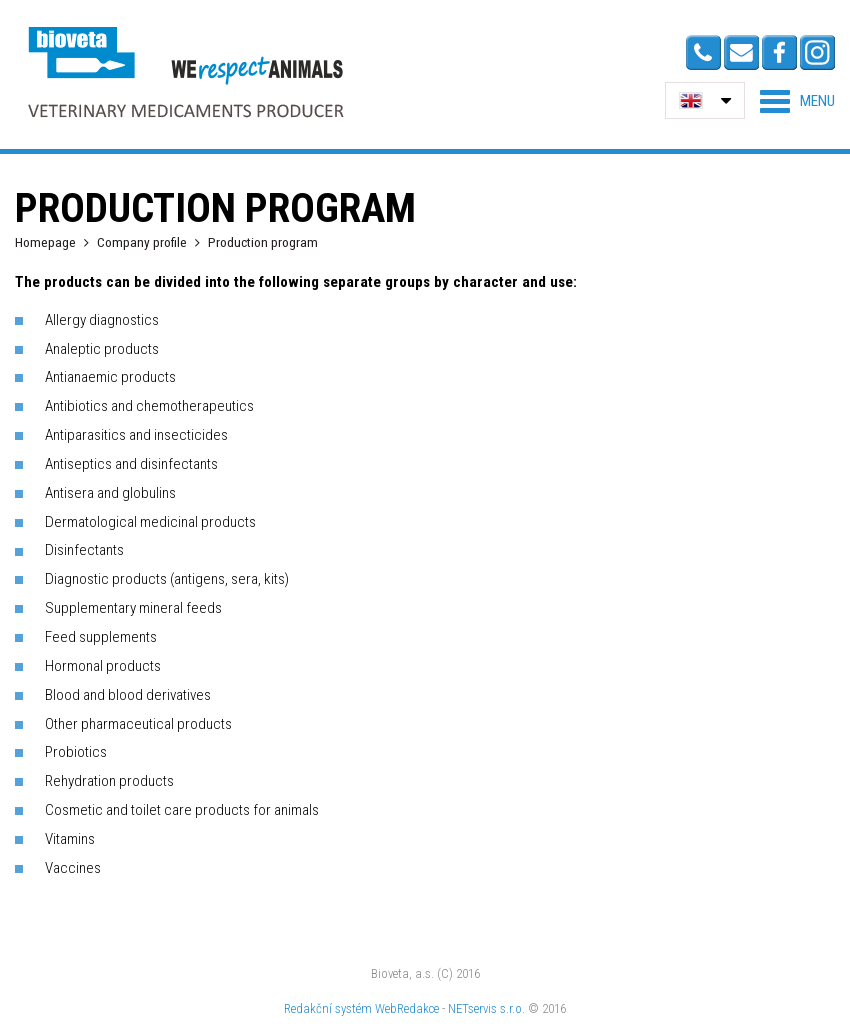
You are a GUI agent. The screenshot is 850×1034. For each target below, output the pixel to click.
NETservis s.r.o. (486, 1008)
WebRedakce (407, 1008)
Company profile (142, 242)
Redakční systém (328, 1008)
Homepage (45, 242)
